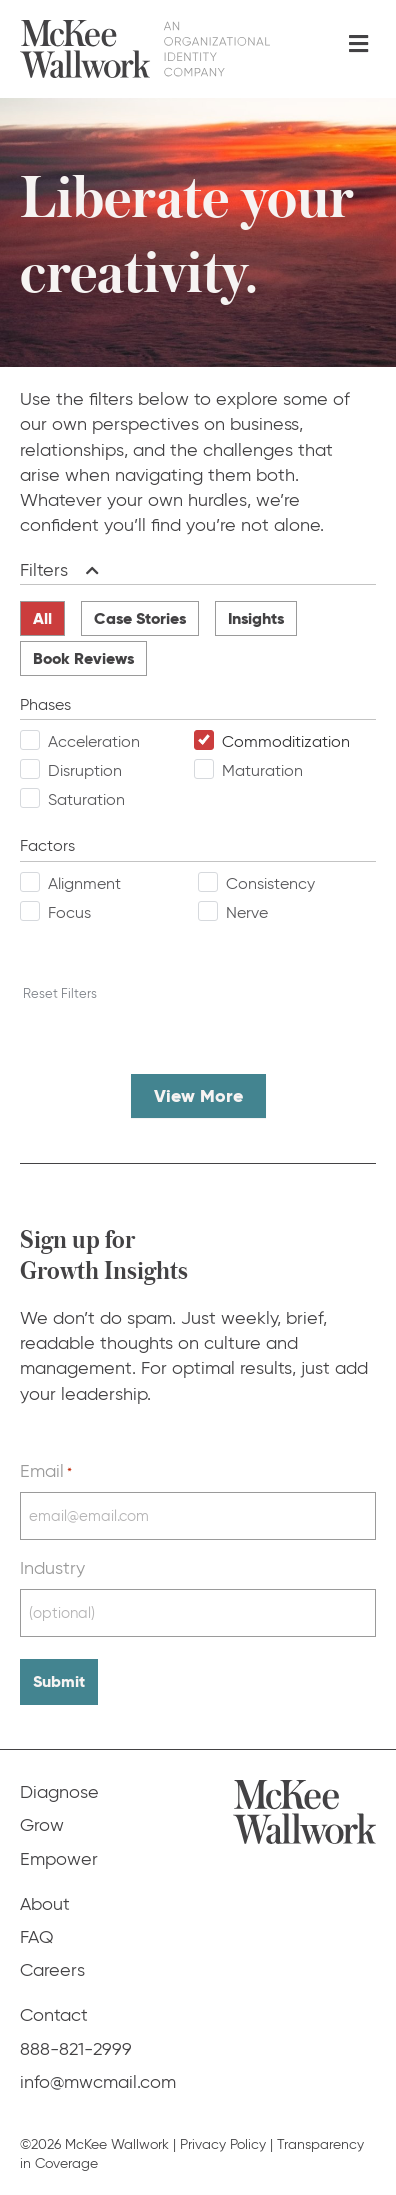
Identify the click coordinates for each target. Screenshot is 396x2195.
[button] (88, 570)
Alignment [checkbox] (84, 883)
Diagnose (59, 1792)
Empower (59, 1859)
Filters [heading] (44, 570)
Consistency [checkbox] (270, 883)
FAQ (37, 1937)
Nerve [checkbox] (247, 912)
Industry (52, 1568)
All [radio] (42, 618)
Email (46, 1471)
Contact (54, 2015)
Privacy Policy (223, 2144)
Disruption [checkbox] (85, 770)
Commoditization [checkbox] (286, 741)
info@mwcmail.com (98, 2082)
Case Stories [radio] (140, 618)
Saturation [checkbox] (86, 799)
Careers (52, 1970)
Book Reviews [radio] (83, 658)
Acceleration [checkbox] (94, 741)
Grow (42, 1825)
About (45, 1904)
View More (198, 1095)
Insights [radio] (256, 618)
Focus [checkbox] (69, 912)
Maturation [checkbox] (262, 770)
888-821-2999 (76, 2049)
